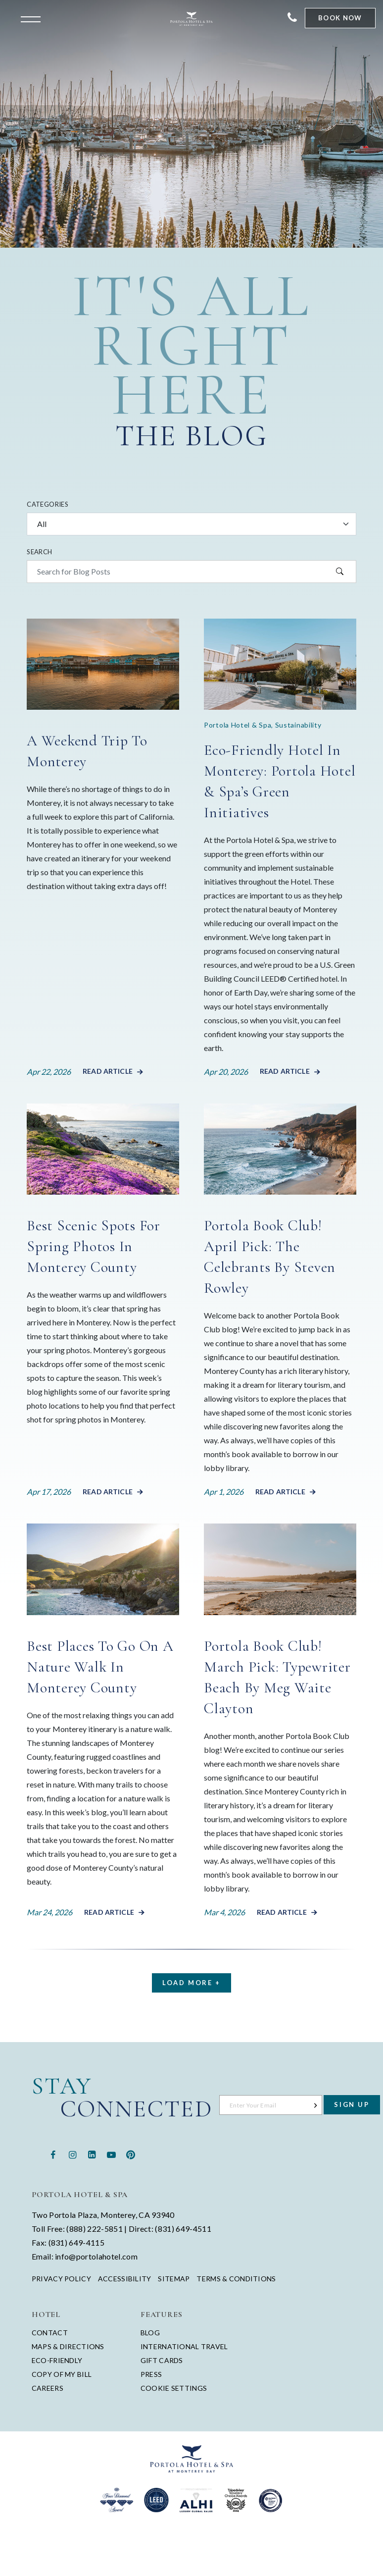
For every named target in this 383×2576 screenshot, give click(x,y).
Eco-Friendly (57, 2360)
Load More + (191, 1983)
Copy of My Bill (62, 2374)
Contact (50, 2332)
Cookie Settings (174, 2388)
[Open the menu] (33, 18)
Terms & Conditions (236, 2278)
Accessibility (124, 2278)
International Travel (184, 2346)
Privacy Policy (61, 2278)
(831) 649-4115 (76, 2242)
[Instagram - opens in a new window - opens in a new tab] (72, 2154)
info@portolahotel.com (96, 2256)
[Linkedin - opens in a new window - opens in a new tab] (92, 2154)
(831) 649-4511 (183, 2228)
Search (39, 552)
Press (151, 2374)
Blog (150, 2332)
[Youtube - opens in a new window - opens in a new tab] (111, 2154)
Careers (47, 2388)
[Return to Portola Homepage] (191, 19)
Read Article (108, 1071)
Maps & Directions (68, 2346)
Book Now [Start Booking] (340, 18)
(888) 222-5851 (94, 2228)
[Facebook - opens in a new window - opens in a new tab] (53, 2154)
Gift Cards (162, 2360)
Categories (47, 504)
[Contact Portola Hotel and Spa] (292, 18)
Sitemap (174, 2278)
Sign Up (351, 2104)
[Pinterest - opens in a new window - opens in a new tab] (130, 2154)
